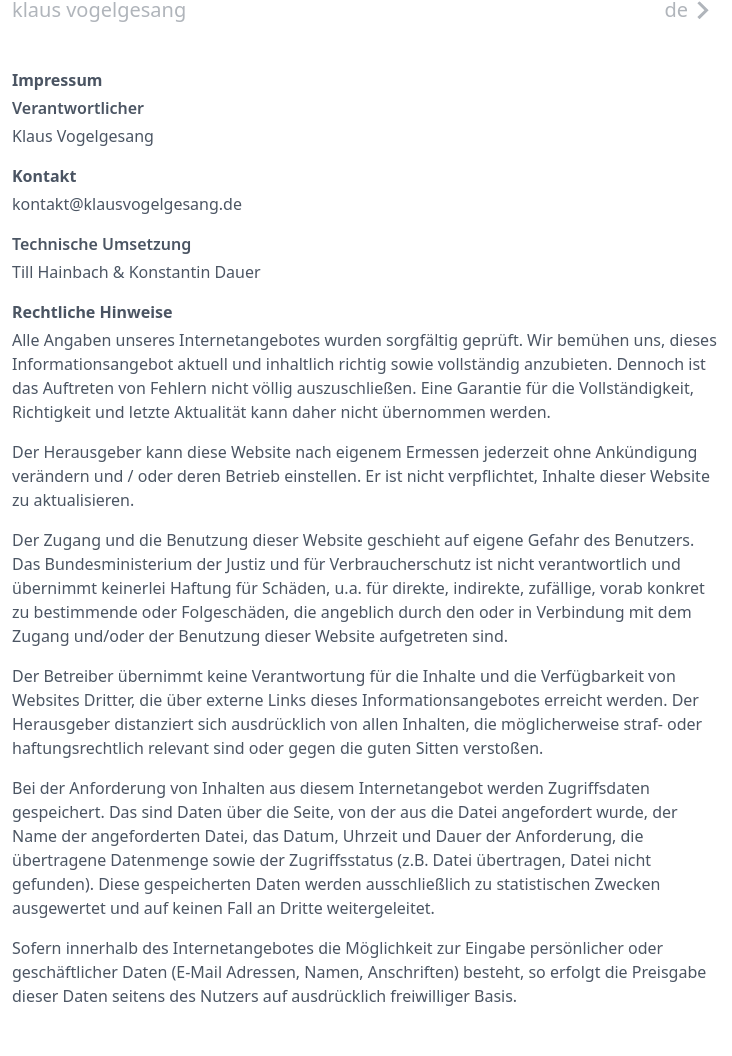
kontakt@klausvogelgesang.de (127, 204)
